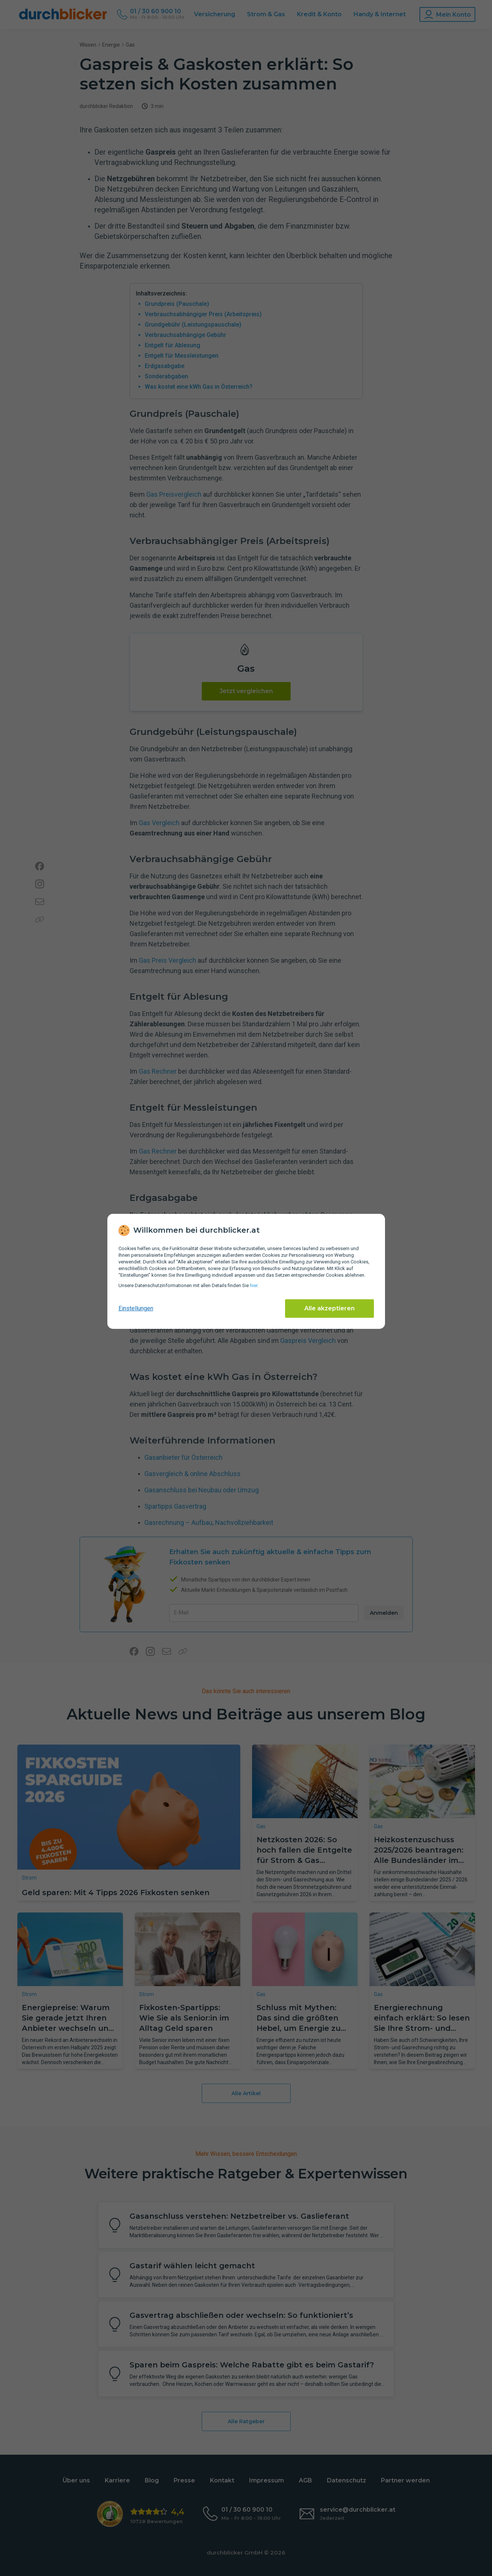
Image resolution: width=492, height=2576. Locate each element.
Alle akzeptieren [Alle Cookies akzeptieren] (329, 1308)
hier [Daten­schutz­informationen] (253, 1285)
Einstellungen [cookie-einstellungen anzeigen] (135, 1308)
